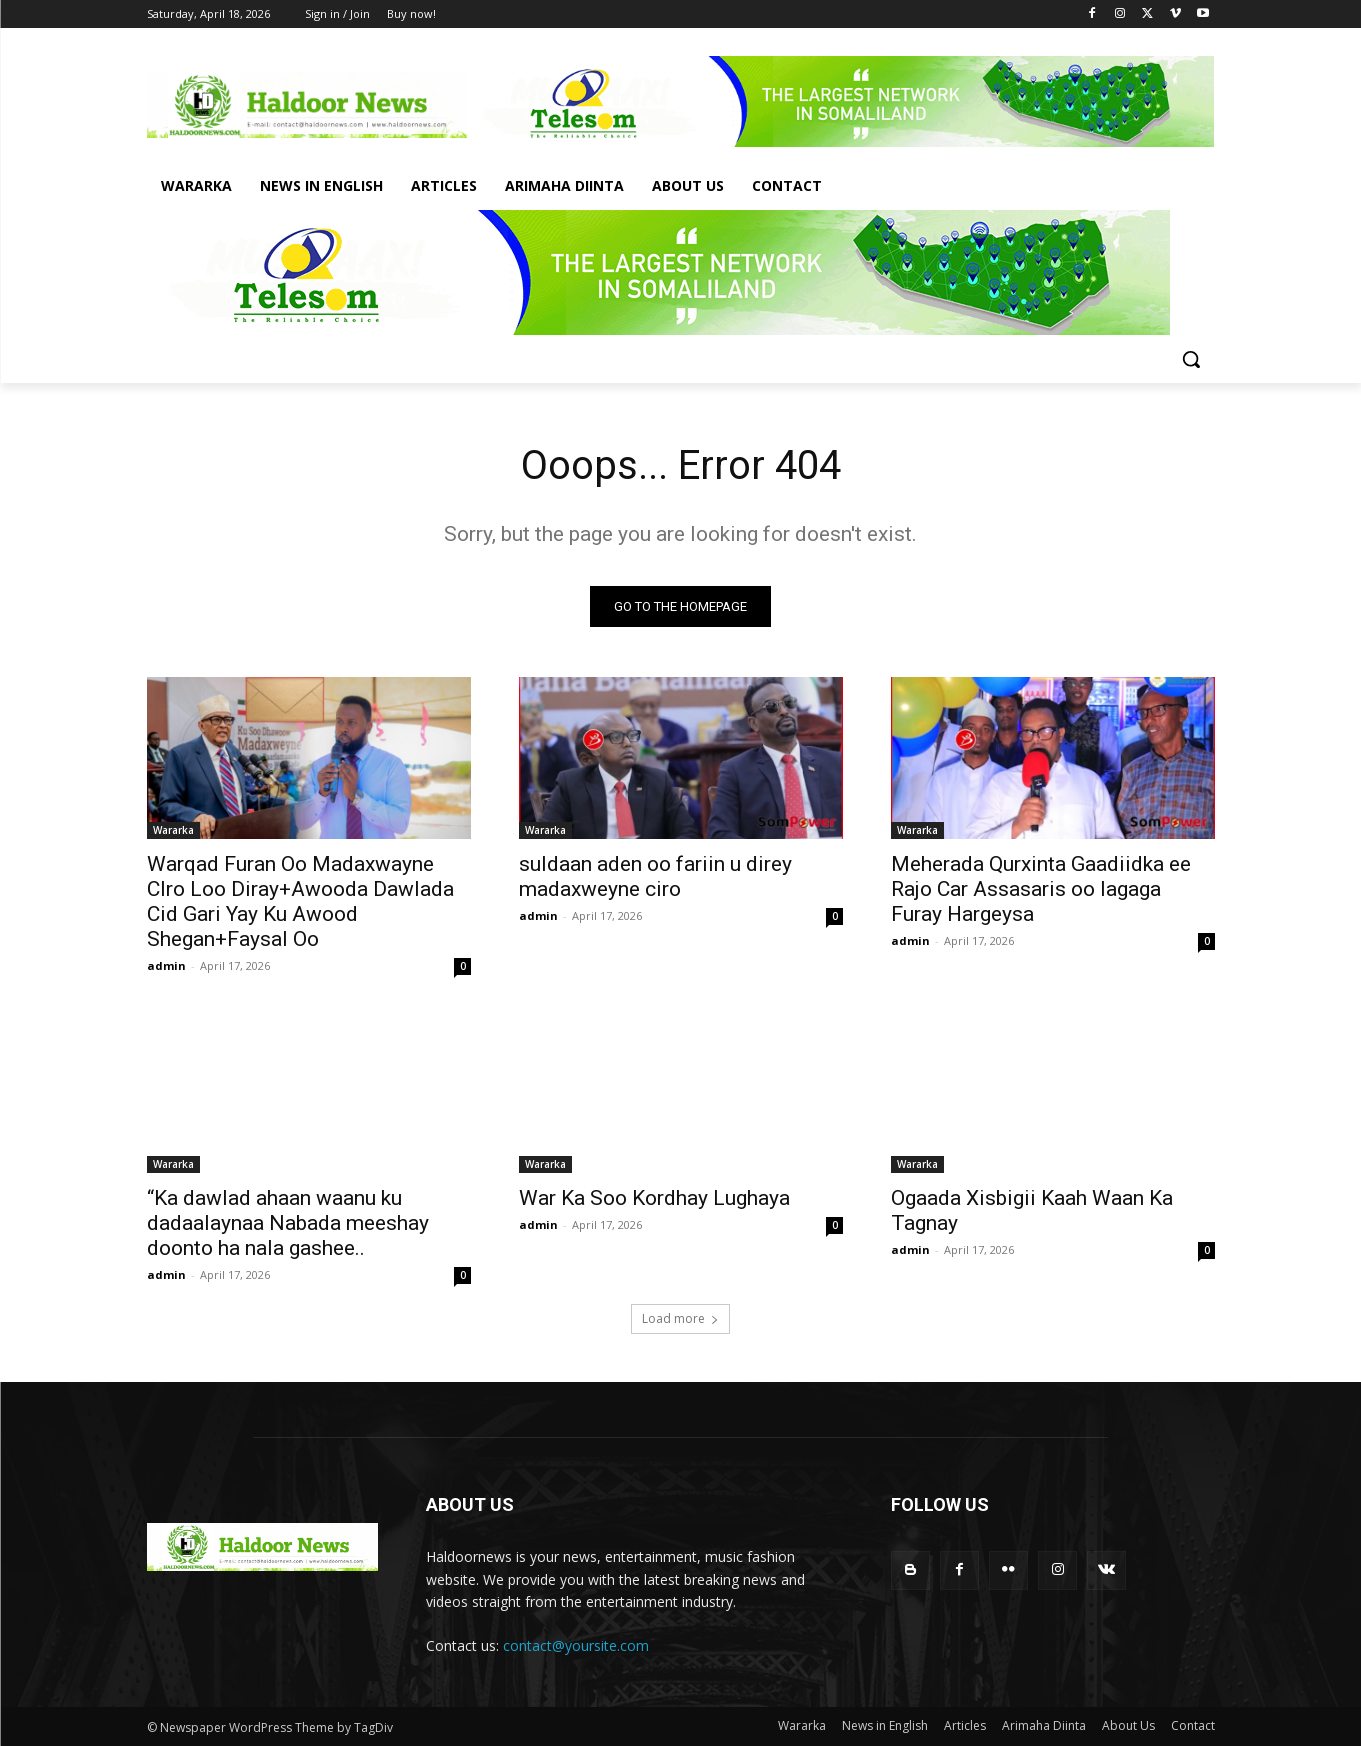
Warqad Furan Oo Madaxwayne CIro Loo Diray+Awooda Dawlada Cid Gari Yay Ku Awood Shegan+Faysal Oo (300, 901)
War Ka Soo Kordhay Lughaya (654, 1198)
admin (166, 965)
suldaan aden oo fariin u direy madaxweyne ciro (655, 876)
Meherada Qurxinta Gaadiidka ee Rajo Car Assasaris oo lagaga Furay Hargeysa (1041, 889)
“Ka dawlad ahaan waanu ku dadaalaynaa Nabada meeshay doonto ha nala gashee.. (288, 1223)
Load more (680, 1318)
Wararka (173, 830)
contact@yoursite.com (576, 1645)
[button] (1191, 359)
